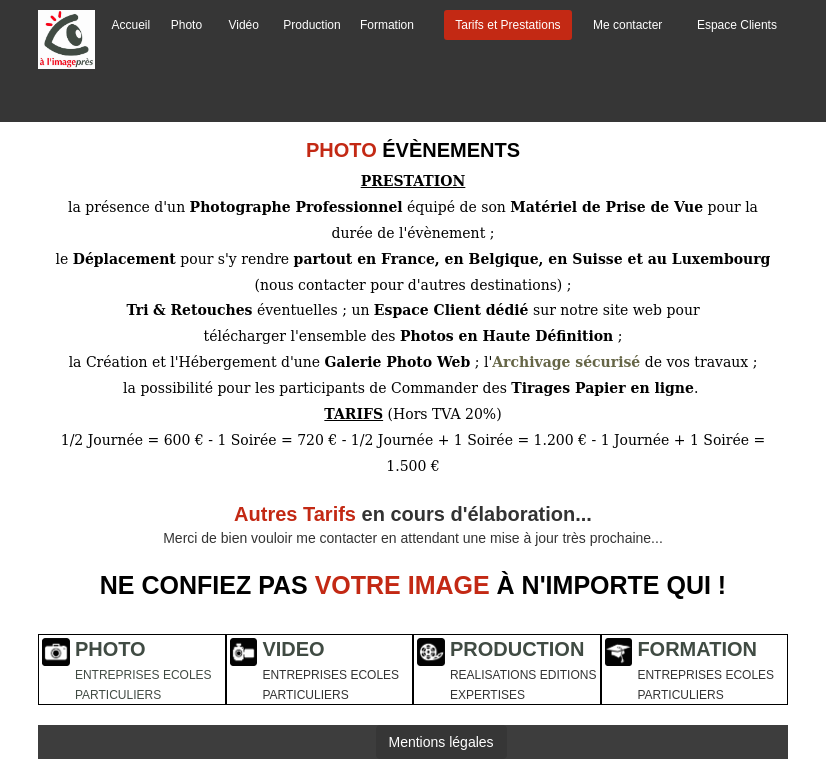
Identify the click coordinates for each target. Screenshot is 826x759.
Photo (186, 25)
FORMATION (697, 649)
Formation (387, 25)
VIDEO (293, 649)
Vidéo (243, 25)
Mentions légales (441, 742)
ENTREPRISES (117, 675)
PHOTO (110, 649)
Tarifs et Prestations (507, 25)
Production (311, 25)
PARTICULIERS (118, 695)
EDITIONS (568, 675)
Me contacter (627, 25)
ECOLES (187, 675)
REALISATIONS (493, 675)
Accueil (131, 25)
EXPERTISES (487, 695)
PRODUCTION (517, 649)
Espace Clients (737, 25)
